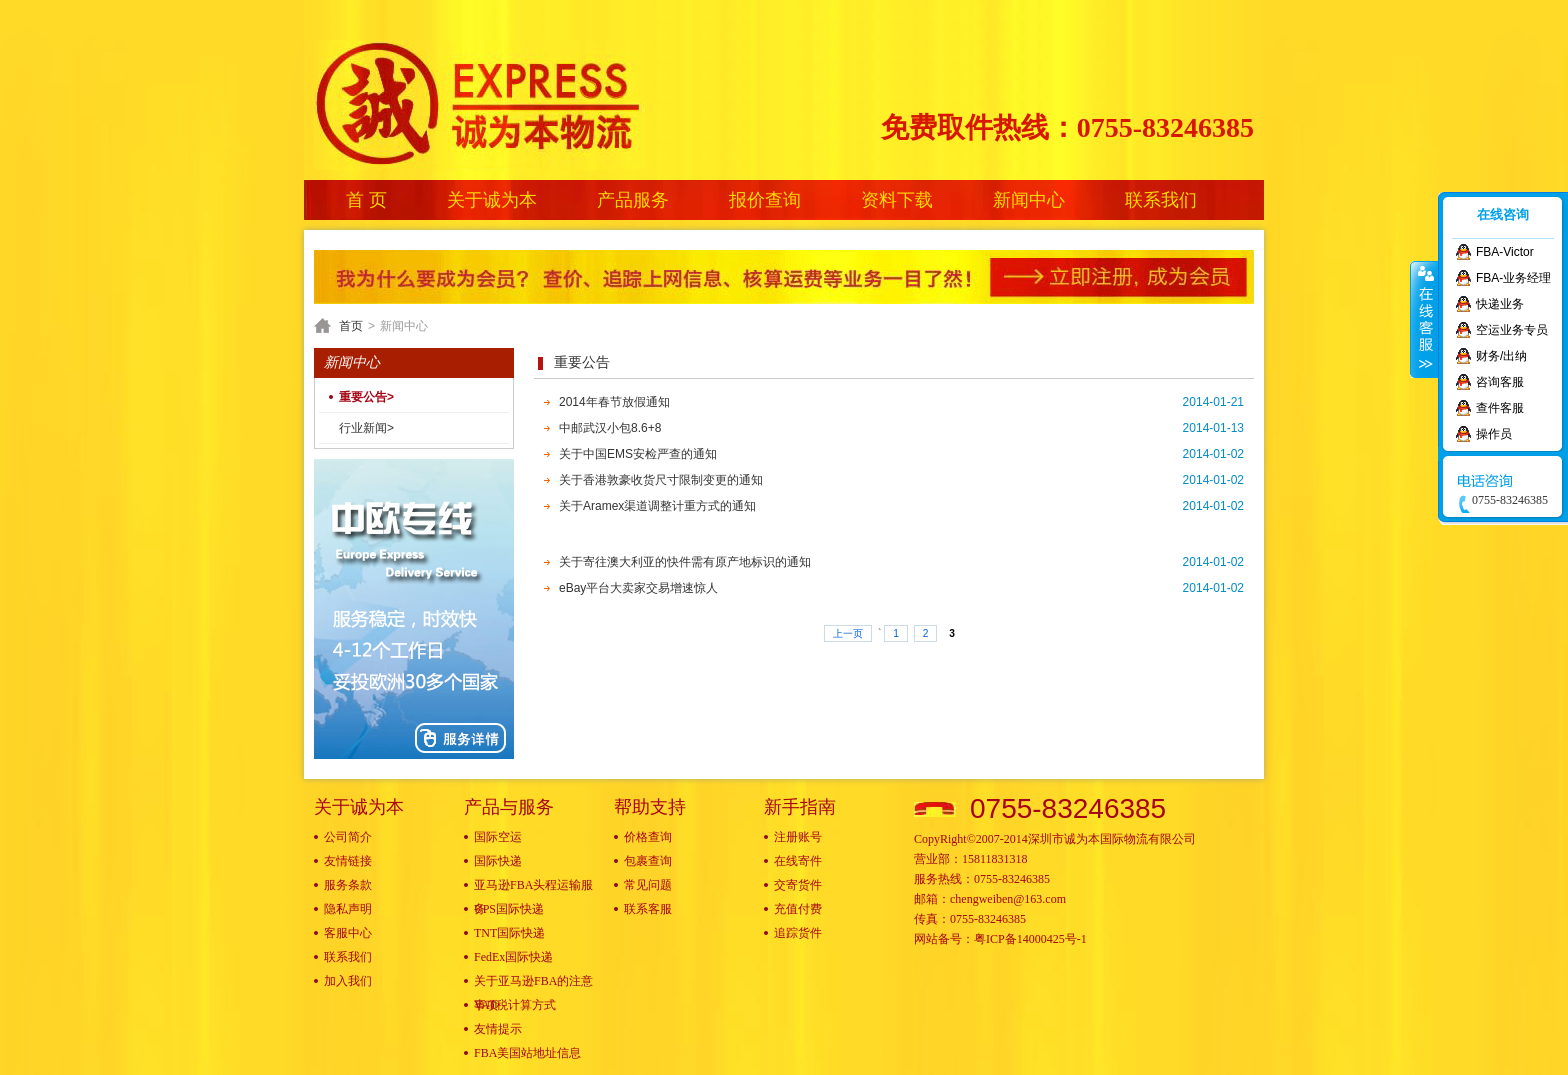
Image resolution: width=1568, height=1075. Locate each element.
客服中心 (348, 933)
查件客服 (1500, 408)
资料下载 (897, 200)
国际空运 (498, 837)
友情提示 (498, 1029)
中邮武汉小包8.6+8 (610, 428)
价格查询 (648, 837)
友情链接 (348, 861)
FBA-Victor (1505, 252)
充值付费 (798, 909)
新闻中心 (1029, 200)
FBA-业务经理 (1513, 278)
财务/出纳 (1501, 356)
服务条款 (348, 885)
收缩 (1424, 319)
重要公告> (366, 397)
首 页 (366, 200)
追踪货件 (798, 933)
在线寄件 (798, 861)
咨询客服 (1500, 382)
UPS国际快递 (509, 909)
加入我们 (348, 981)
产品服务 (633, 200)
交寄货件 (798, 885)
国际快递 (498, 861)
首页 (351, 326)
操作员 (1494, 434)
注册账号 (798, 837)
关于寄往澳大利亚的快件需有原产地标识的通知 (685, 562)
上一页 (848, 633)
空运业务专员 (1512, 330)
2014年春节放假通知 (614, 402)
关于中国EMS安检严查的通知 (638, 454)
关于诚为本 (492, 200)
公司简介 (348, 837)
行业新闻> (366, 428)
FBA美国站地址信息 (527, 1053)
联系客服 (648, 909)
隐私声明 (348, 909)
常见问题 (648, 885)
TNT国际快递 (509, 933)
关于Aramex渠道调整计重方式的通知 (657, 506)
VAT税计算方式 (515, 1005)
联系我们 (1161, 200)
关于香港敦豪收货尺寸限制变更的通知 (661, 480)
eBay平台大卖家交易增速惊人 (638, 588)
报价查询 (765, 200)
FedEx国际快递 (513, 957)
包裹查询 (648, 861)
